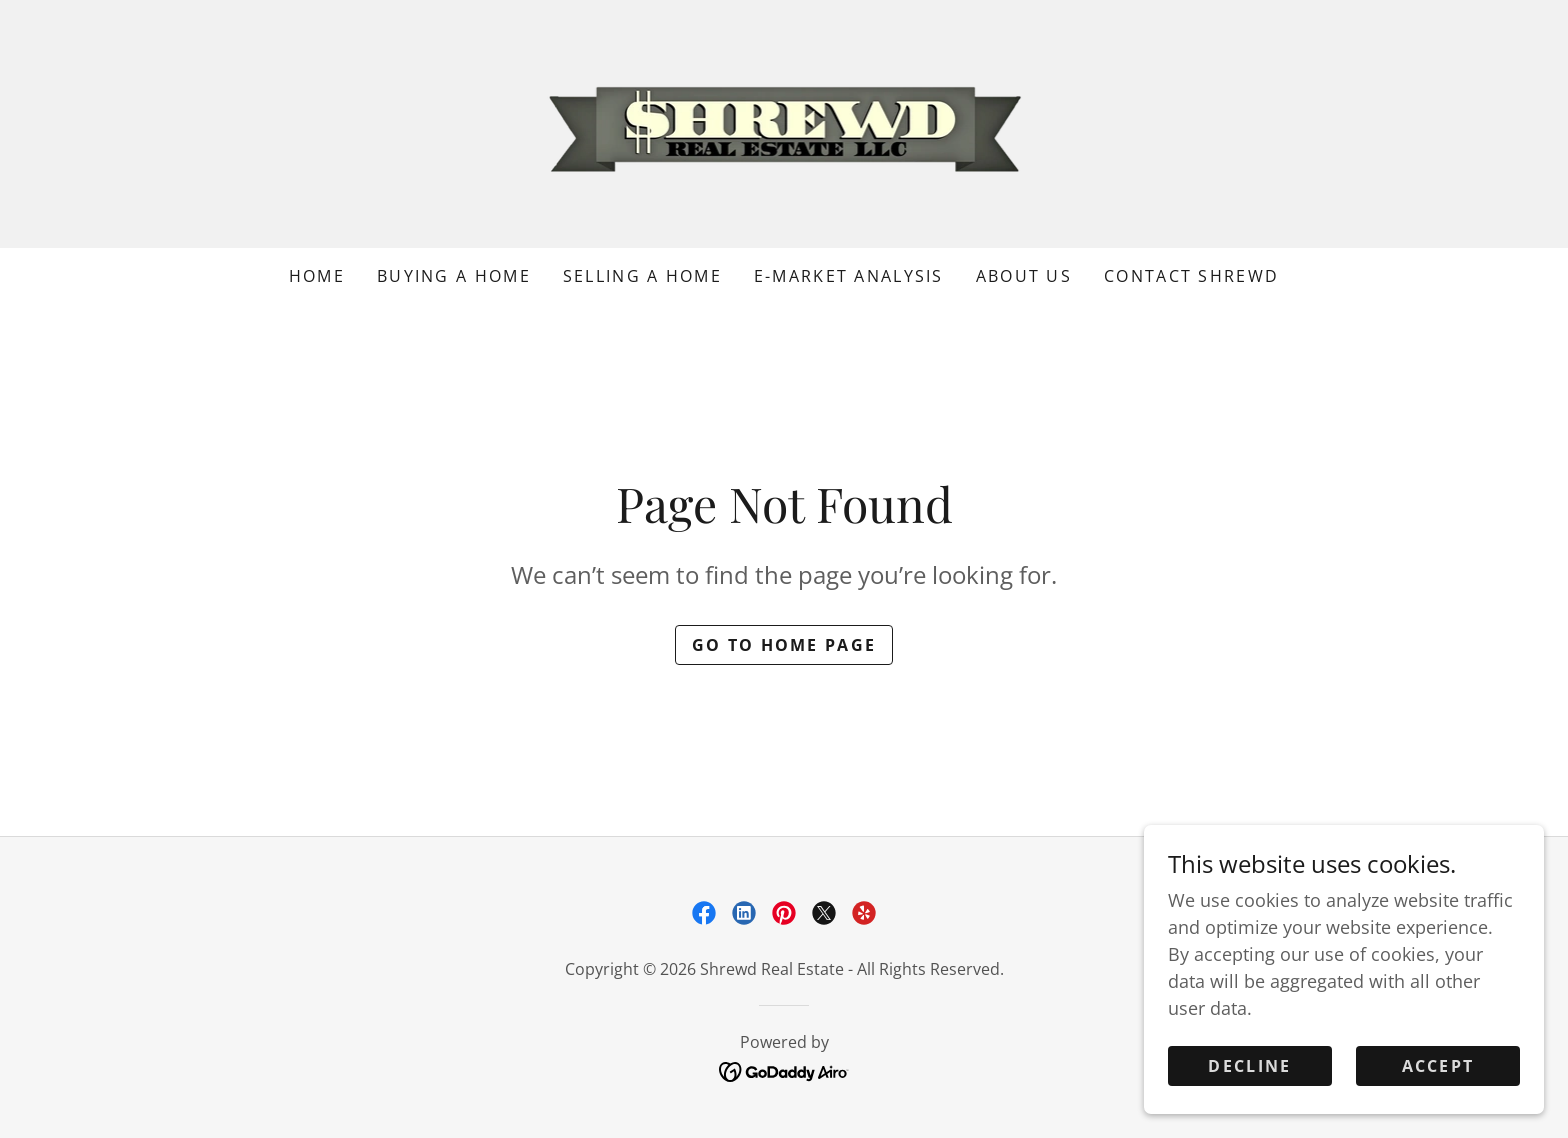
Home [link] (317, 276)
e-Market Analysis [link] (849, 276)
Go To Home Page (784, 645)
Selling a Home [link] (642, 276)
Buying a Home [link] (454, 276)
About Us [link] (1024, 276)
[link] (784, 122)
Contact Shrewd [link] (1191, 276)
